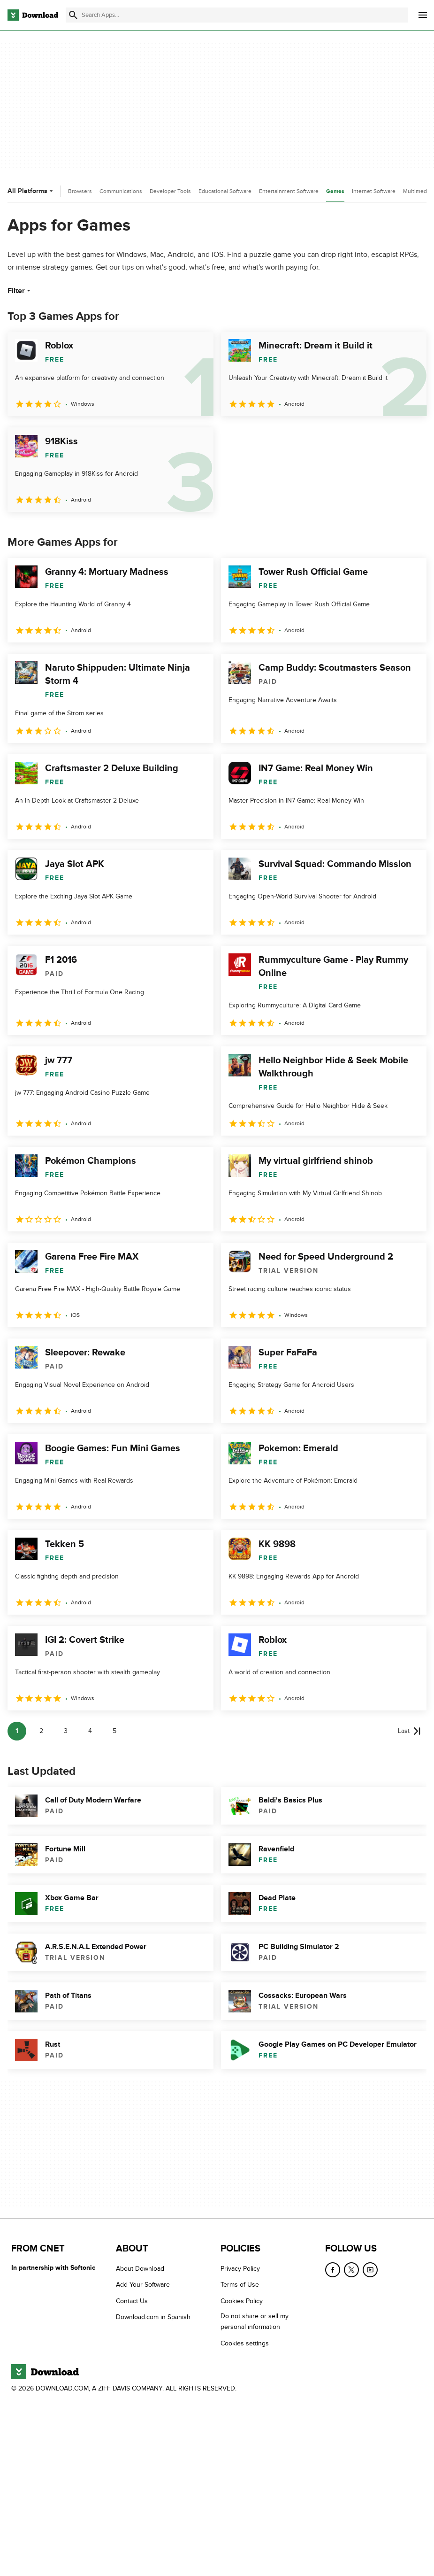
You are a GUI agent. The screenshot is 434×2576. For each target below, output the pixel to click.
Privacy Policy (240, 2269)
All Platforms (31, 191)
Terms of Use (240, 2285)
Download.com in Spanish (153, 2317)
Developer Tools (170, 191)
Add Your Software (143, 2285)
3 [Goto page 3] (66, 1731)
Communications (120, 191)
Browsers (80, 191)
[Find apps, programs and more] (237, 15)
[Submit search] (73, 15)
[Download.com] (33, 15)
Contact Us (132, 2301)
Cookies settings (245, 2343)
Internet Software (374, 191)
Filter (20, 290)
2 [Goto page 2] (41, 1731)
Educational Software (224, 191)
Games (335, 191)
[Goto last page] (409, 1731)
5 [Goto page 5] (114, 1731)
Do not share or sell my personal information (255, 2321)
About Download (140, 2269)
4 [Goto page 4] (90, 1731)
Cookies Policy (242, 2301)
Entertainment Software (289, 191)
